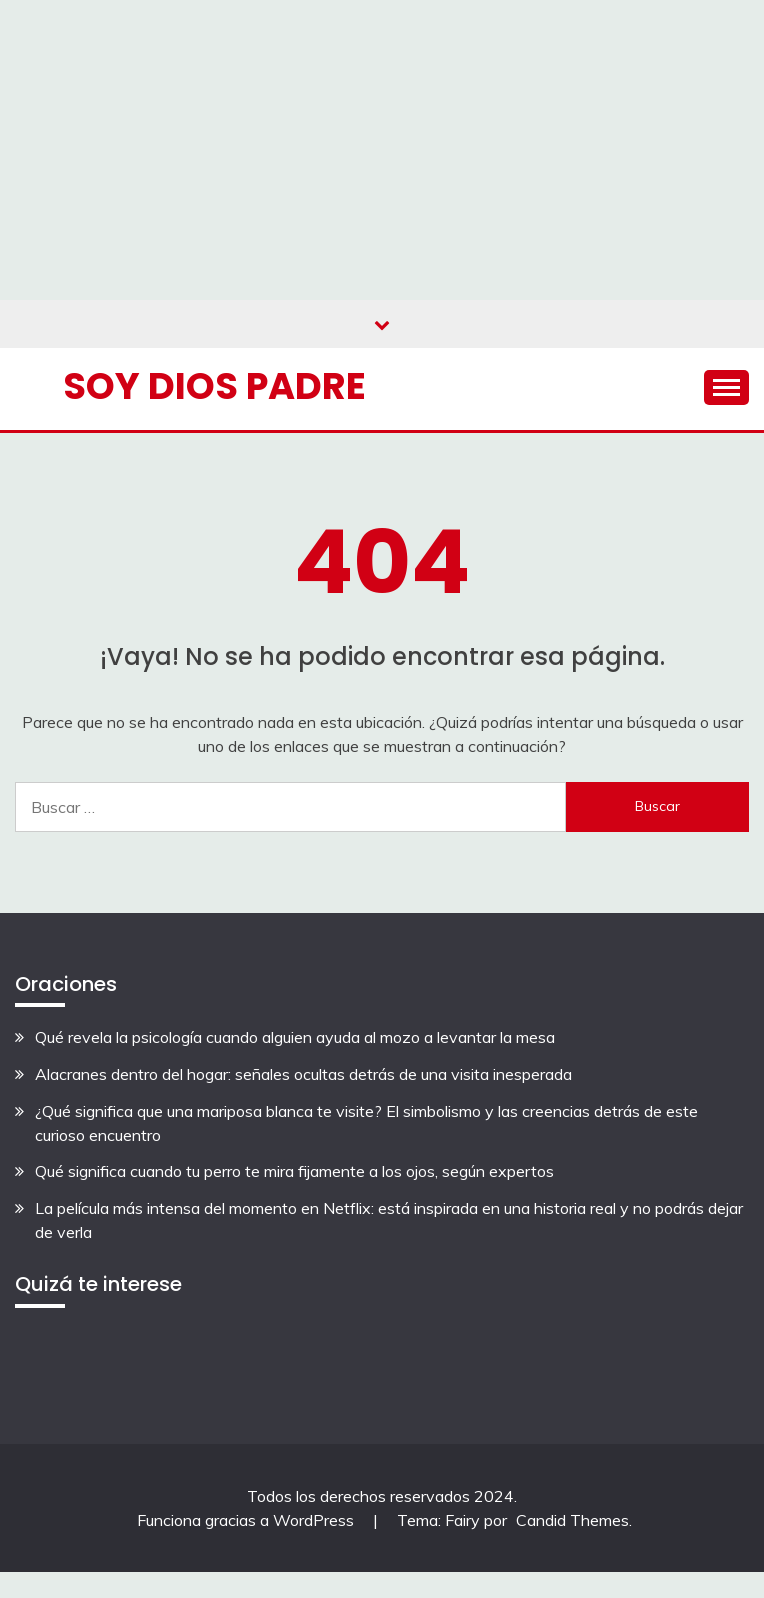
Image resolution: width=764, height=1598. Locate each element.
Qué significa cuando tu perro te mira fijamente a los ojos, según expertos (294, 1171)
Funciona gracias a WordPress (247, 1520)
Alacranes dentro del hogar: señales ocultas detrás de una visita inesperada (303, 1074)
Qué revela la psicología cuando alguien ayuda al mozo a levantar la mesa (295, 1037)
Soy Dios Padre (214, 386)
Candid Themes (572, 1520)
